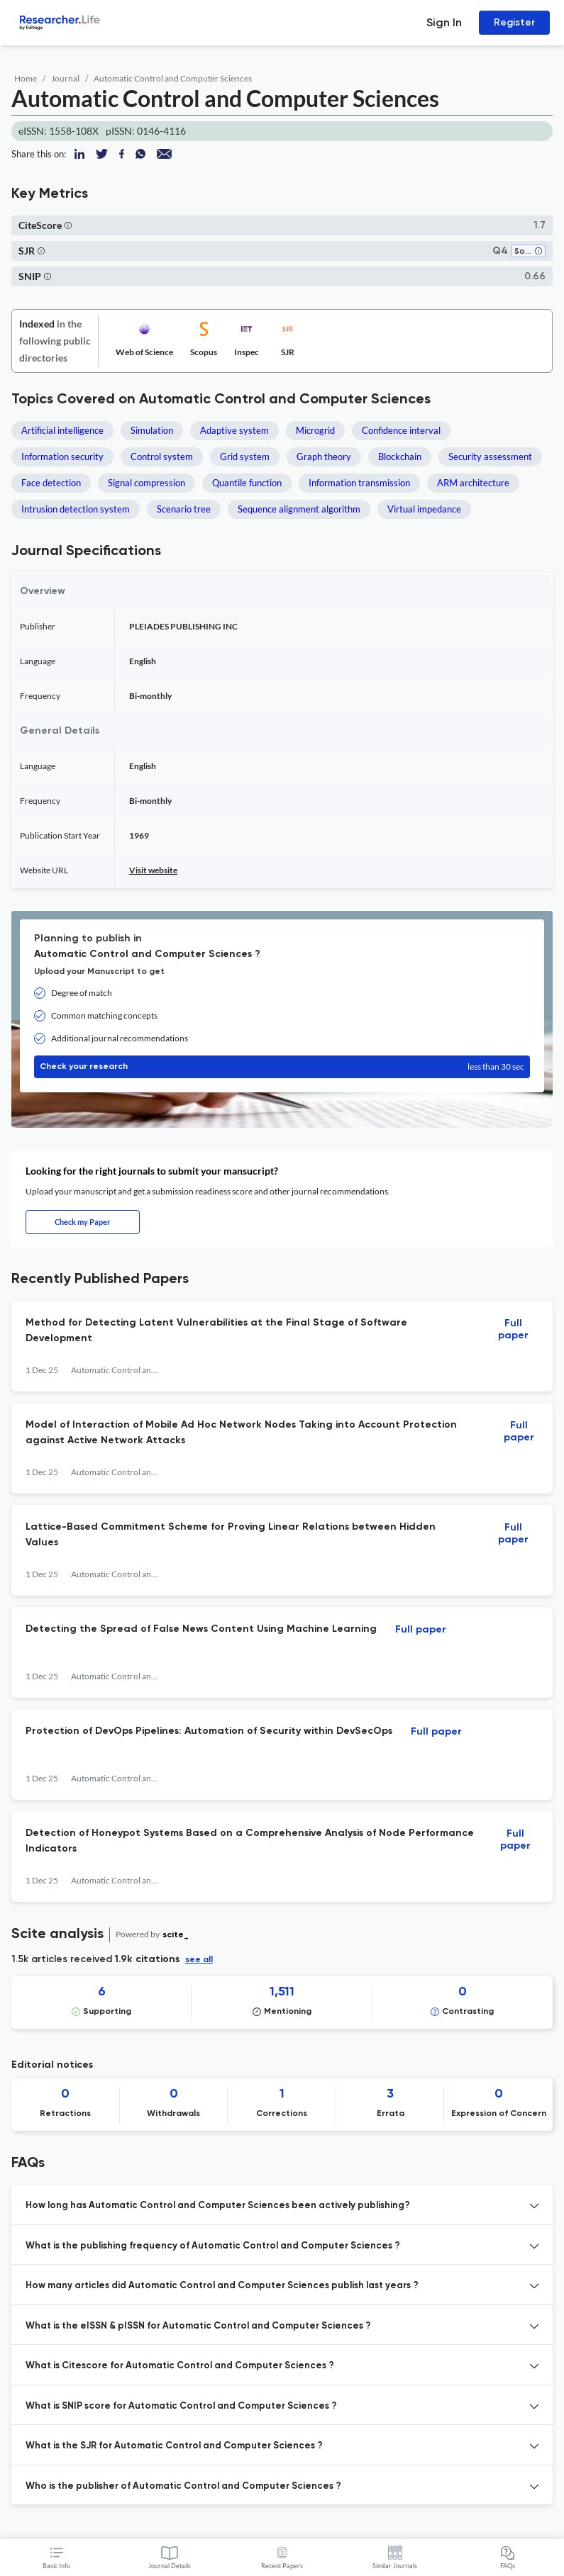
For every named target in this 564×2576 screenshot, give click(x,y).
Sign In (444, 22)
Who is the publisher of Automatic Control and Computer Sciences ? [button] (183, 2486)
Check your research (282, 1066)
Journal (65, 78)
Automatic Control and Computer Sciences (173, 78)
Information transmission (359, 482)
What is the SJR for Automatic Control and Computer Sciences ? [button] (174, 2446)
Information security (62, 456)
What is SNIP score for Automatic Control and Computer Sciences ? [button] (181, 2406)
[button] (68, 225)
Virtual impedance (424, 509)
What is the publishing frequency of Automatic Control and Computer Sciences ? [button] (213, 2246)
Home (25, 78)
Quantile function (247, 482)
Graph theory (324, 456)
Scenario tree (184, 509)
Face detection (51, 482)
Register (514, 22)
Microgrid (315, 430)
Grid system (245, 456)
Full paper (513, 1329)
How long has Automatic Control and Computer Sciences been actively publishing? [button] (218, 2205)
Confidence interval (401, 430)
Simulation (152, 430)
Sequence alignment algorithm (299, 509)
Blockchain (399, 456)
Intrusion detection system (75, 509)
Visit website (153, 870)
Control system (162, 456)
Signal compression (146, 482)
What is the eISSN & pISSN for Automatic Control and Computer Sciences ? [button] (198, 2326)
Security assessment (490, 456)
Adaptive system (234, 430)
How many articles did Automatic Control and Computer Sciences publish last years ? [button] (222, 2285)
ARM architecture (473, 482)
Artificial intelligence (62, 430)
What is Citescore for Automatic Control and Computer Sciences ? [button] (180, 2365)
